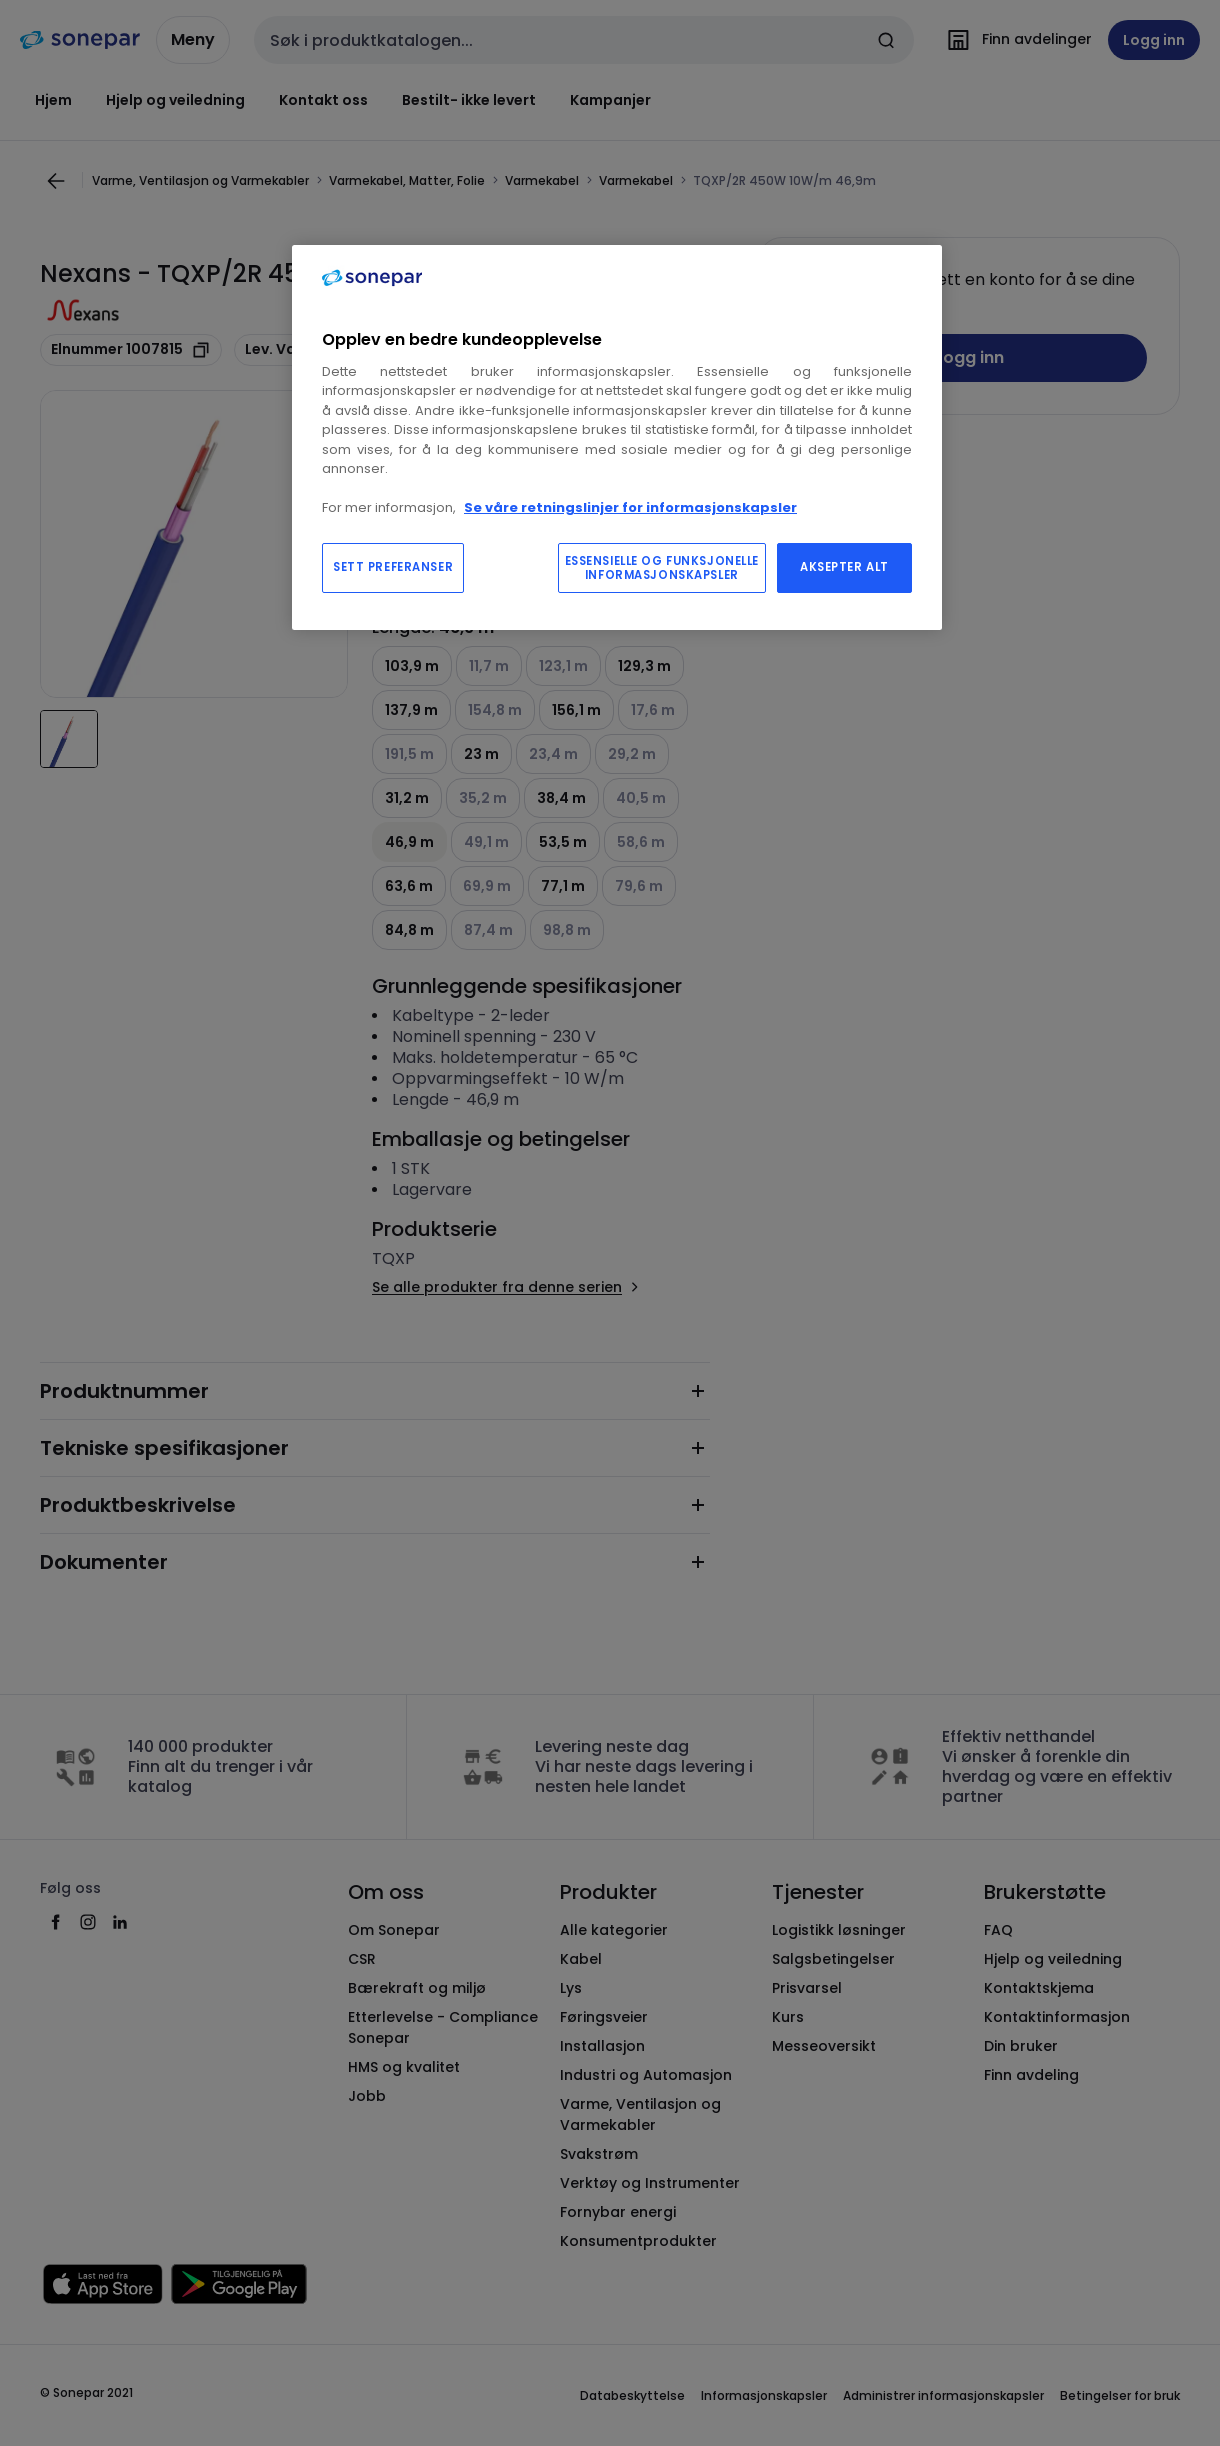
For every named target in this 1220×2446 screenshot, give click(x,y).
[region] (617, 437)
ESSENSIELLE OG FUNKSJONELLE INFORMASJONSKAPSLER (662, 568)
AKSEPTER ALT (844, 567)
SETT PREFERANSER (393, 567)
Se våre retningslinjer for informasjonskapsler (630, 507)
